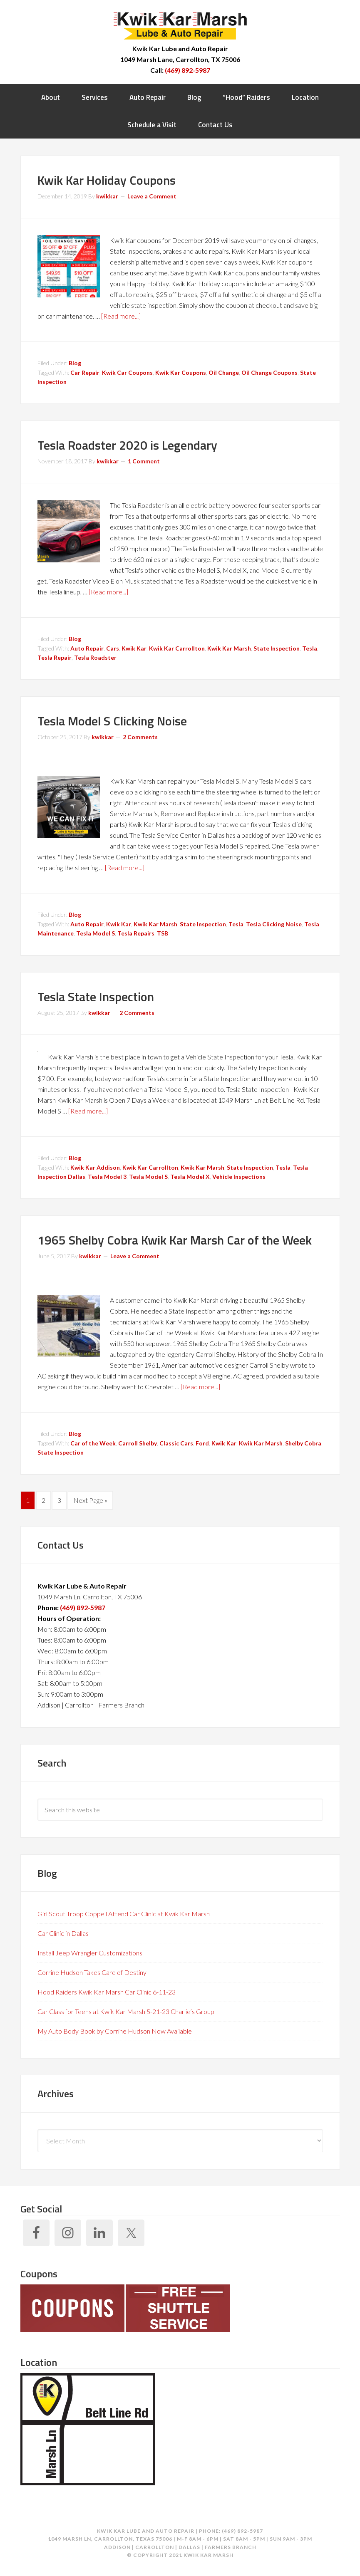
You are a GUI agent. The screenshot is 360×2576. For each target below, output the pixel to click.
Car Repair (84, 372)
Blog (75, 362)
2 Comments (140, 736)
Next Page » (90, 1500)
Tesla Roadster (95, 657)
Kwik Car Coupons (127, 372)
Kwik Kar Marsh (180, 25)
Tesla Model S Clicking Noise (112, 720)
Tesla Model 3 (107, 1176)
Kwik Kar (134, 648)
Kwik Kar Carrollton (177, 648)
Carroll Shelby (137, 1443)
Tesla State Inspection (95, 996)
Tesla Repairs (135, 933)
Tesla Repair (54, 657)
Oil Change (224, 372)
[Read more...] (121, 316)
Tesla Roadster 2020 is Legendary (127, 445)
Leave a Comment (151, 196)
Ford (202, 1443)
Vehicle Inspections (239, 1176)
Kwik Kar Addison (95, 1167)
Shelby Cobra (303, 1443)
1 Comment (144, 461)
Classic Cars (176, 1443)
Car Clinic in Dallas (63, 1933)
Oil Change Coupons (269, 372)
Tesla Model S (95, 933)
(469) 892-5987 (187, 70)
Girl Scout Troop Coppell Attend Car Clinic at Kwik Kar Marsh (123, 1914)
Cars (112, 648)
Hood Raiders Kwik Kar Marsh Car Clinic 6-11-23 (106, 1992)
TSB (162, 933)
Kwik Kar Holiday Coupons (106, 180)
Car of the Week (93, 1443)
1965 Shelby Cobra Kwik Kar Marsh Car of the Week (174, 1240)
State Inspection (276, 648)
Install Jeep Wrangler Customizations (89, 1953)
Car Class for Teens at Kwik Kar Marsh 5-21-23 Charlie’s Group (125, 2011)
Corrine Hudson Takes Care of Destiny (91, 1972)
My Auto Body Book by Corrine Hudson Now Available (114, 2031)
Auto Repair (87, 648)
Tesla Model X (190, 1176)
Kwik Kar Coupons (180, 372)
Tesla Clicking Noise (274, 924)
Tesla (309, 648)
